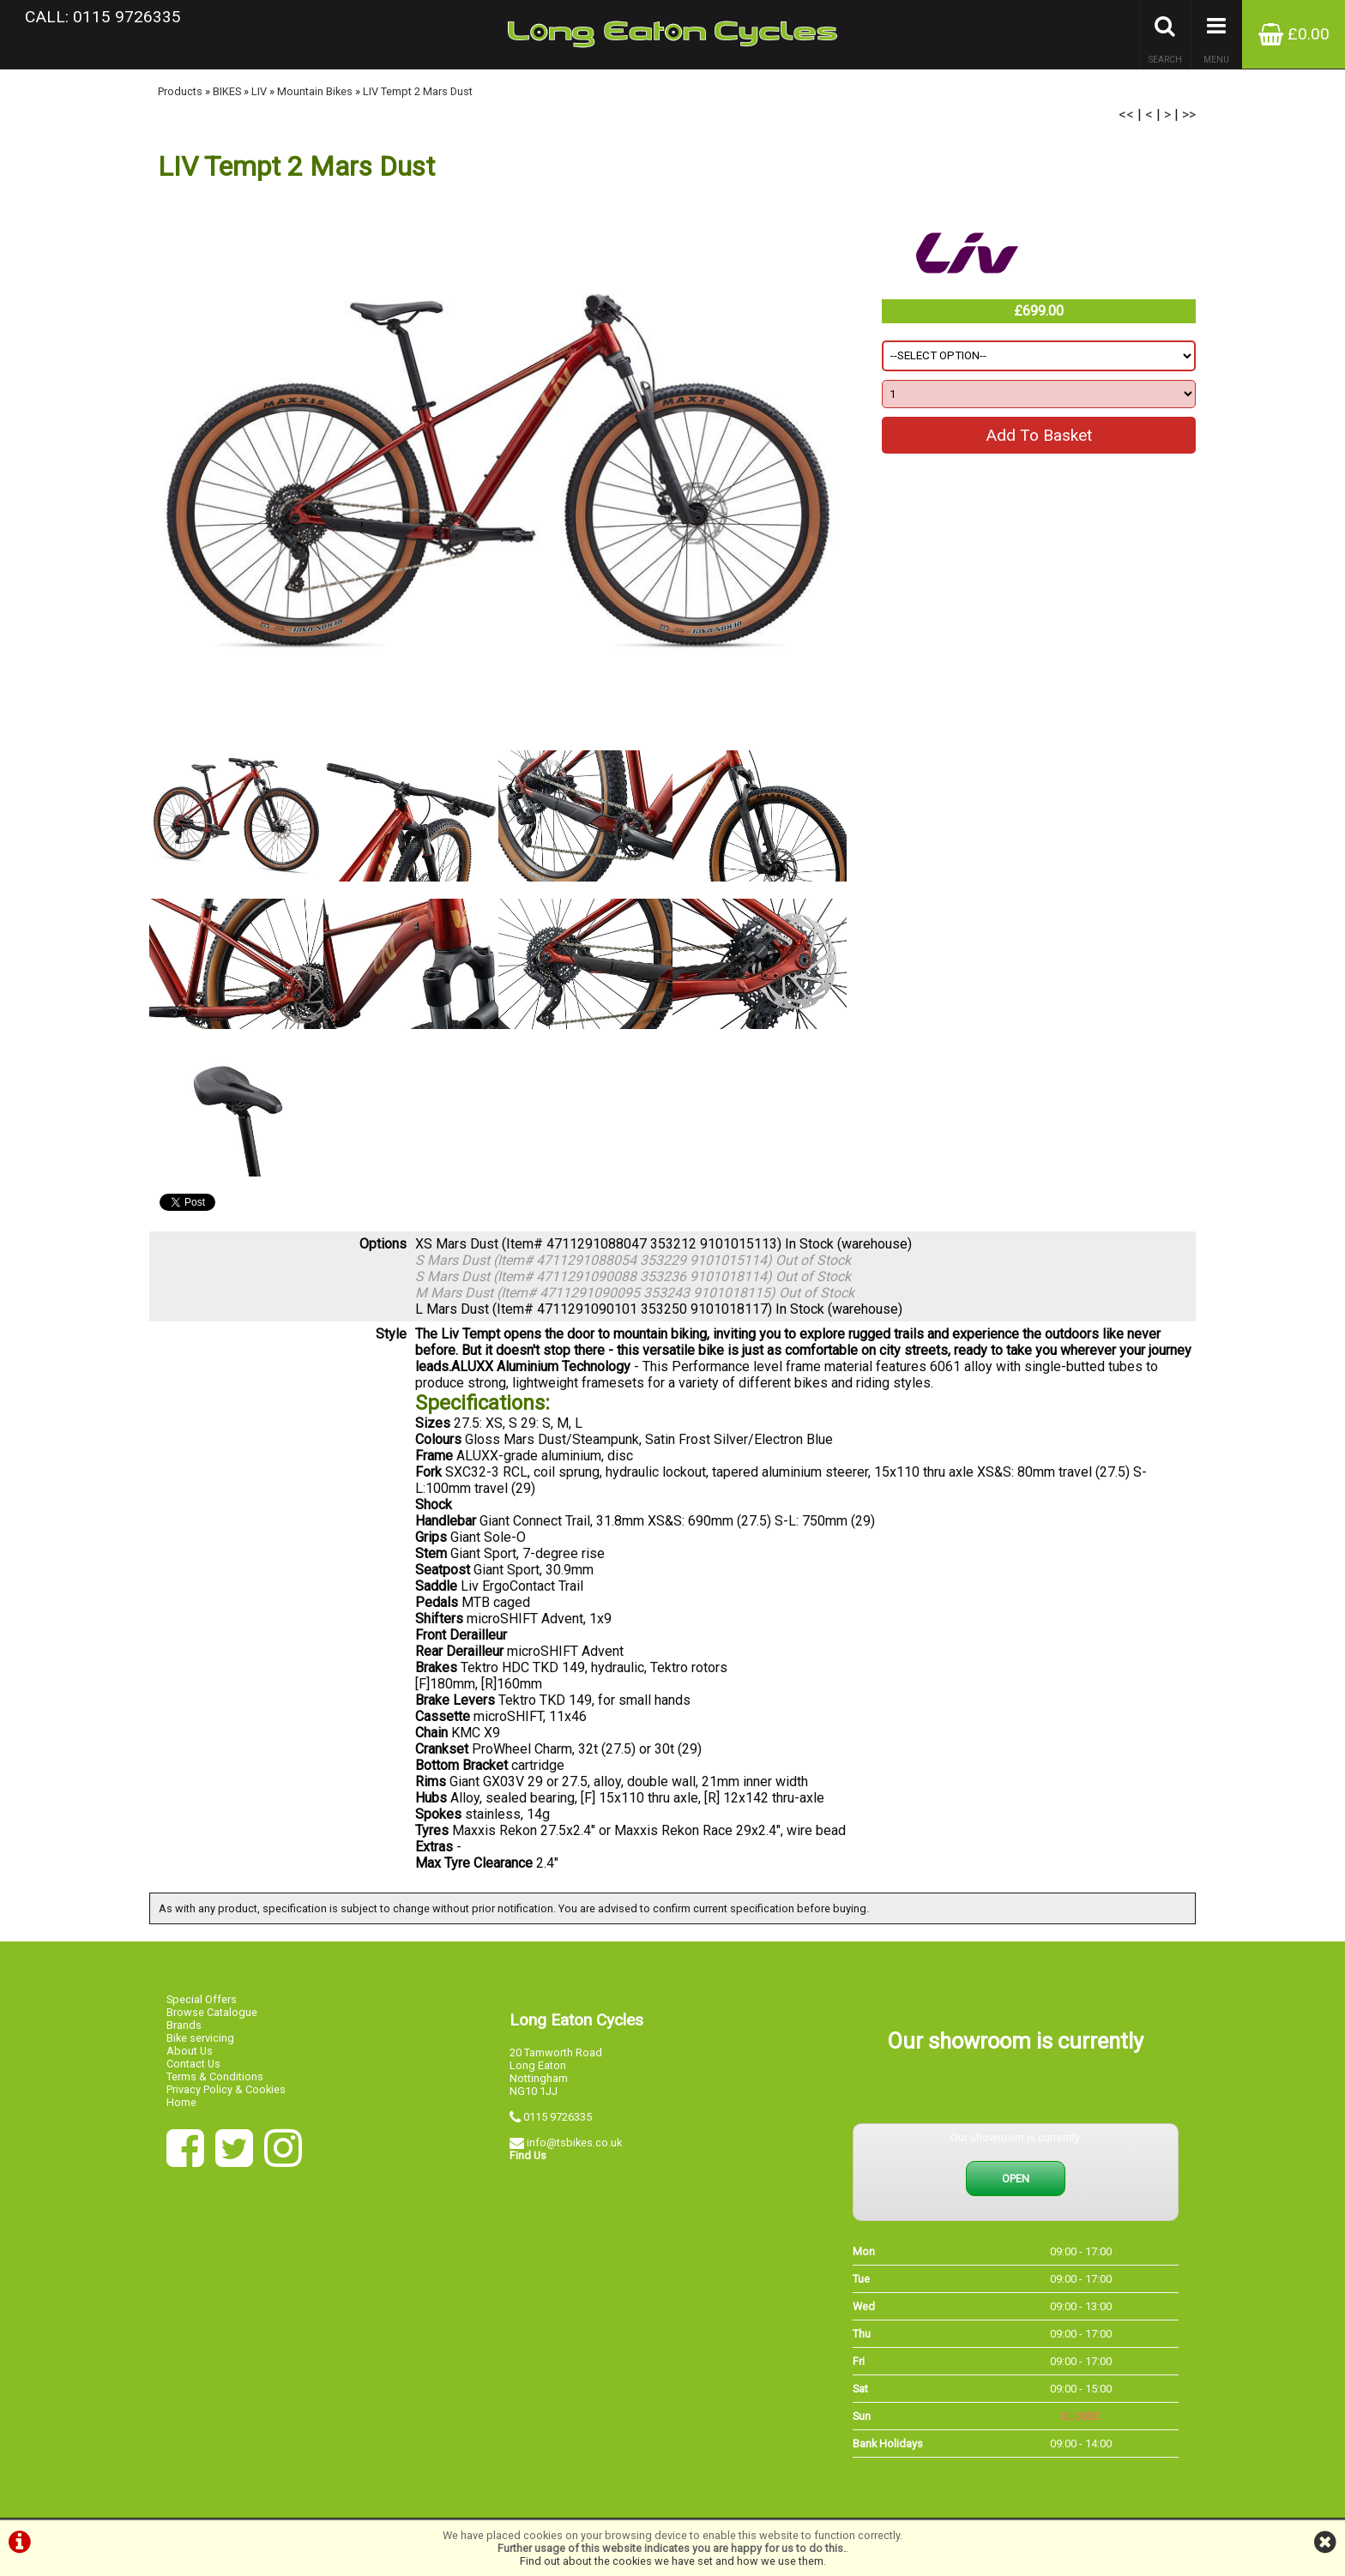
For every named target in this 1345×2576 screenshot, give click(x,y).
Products (180, 91)
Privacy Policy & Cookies (226, 2089)
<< (1126, 114)
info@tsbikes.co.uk (574, 2142)
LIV (259, 91)
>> (1189, 114)
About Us (189, 2050)
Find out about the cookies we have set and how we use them (671, 2561)
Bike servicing (200, 2037)
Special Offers (201, 1999)
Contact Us (193, 2063)
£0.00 (1294, 34)
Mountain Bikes (315, 91)
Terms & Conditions (214, 2076)
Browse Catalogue (211, 2012)
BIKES (227, 91)
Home (181, 2102)
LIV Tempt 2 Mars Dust (418, 91)
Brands (184, 2025)
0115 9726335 (557, 2116)
